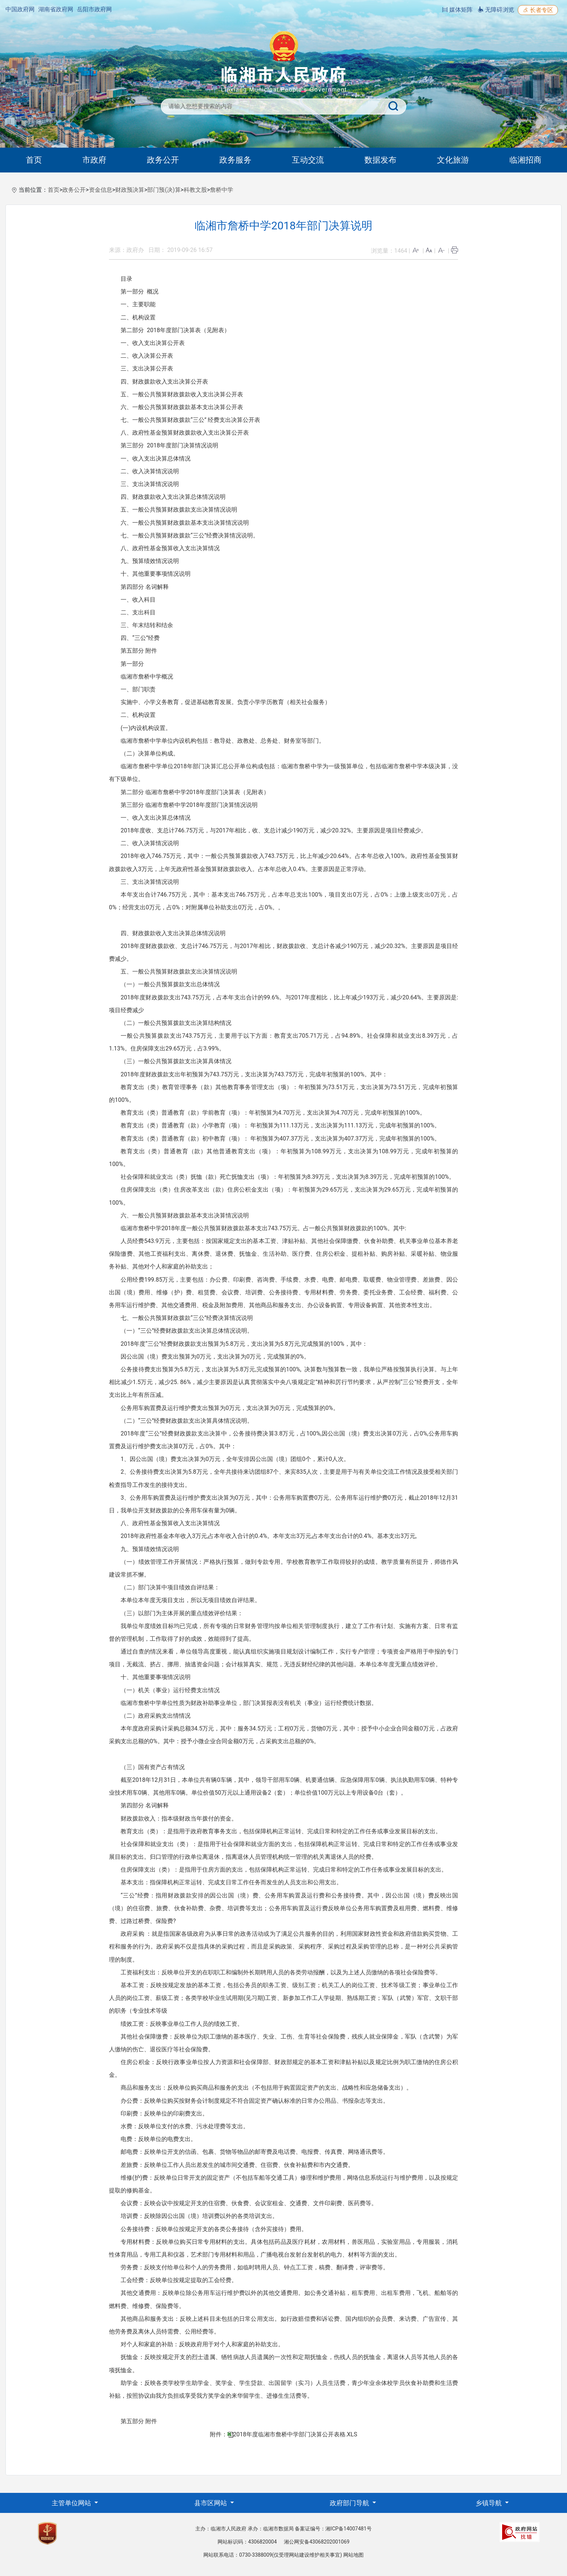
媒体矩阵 (457, 9)
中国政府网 (20, 9)
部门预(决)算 (163, 189)
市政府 (94, 159)
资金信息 (100, 189)
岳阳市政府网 (94, 9)
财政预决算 (129, 189)
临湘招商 (525, 159)
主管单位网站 (72, 2503)
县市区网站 (211, 2503)
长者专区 (538, 10)
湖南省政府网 (55, 9)
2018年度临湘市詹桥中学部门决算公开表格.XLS (295, 2434)
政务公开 (163, 159)
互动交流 (308, 159)
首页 (34, 159)
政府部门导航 (350, 2503)
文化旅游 (453, 159)
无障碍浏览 (496, 9)
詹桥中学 (221, 189)
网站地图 (353, 2555)
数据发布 (380, 159)
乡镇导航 (489, 2503)
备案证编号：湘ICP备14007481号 (333, 2529)
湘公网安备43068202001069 (316, 2542)
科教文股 (195, 189)
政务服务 (235, 159)
